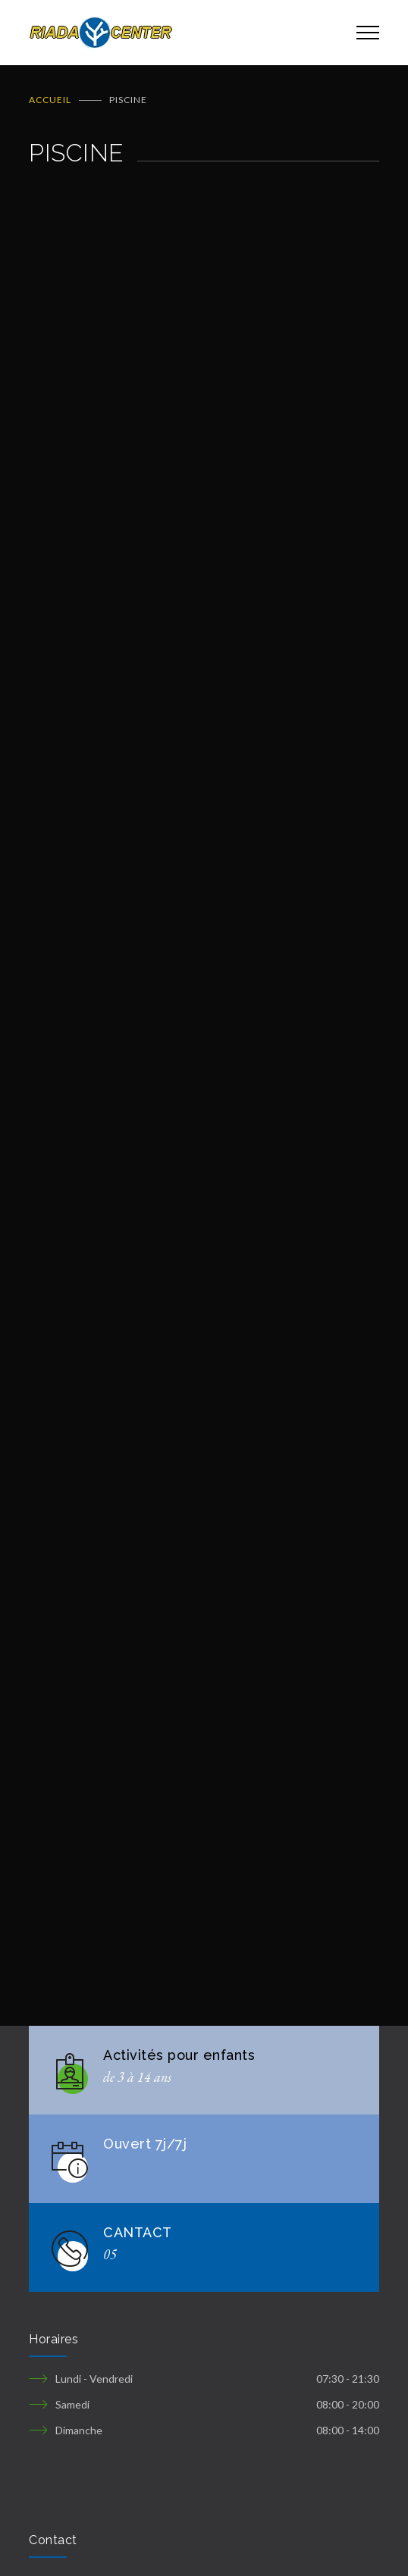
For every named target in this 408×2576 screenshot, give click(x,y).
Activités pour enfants (179, 2055)
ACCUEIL (50, 99)
